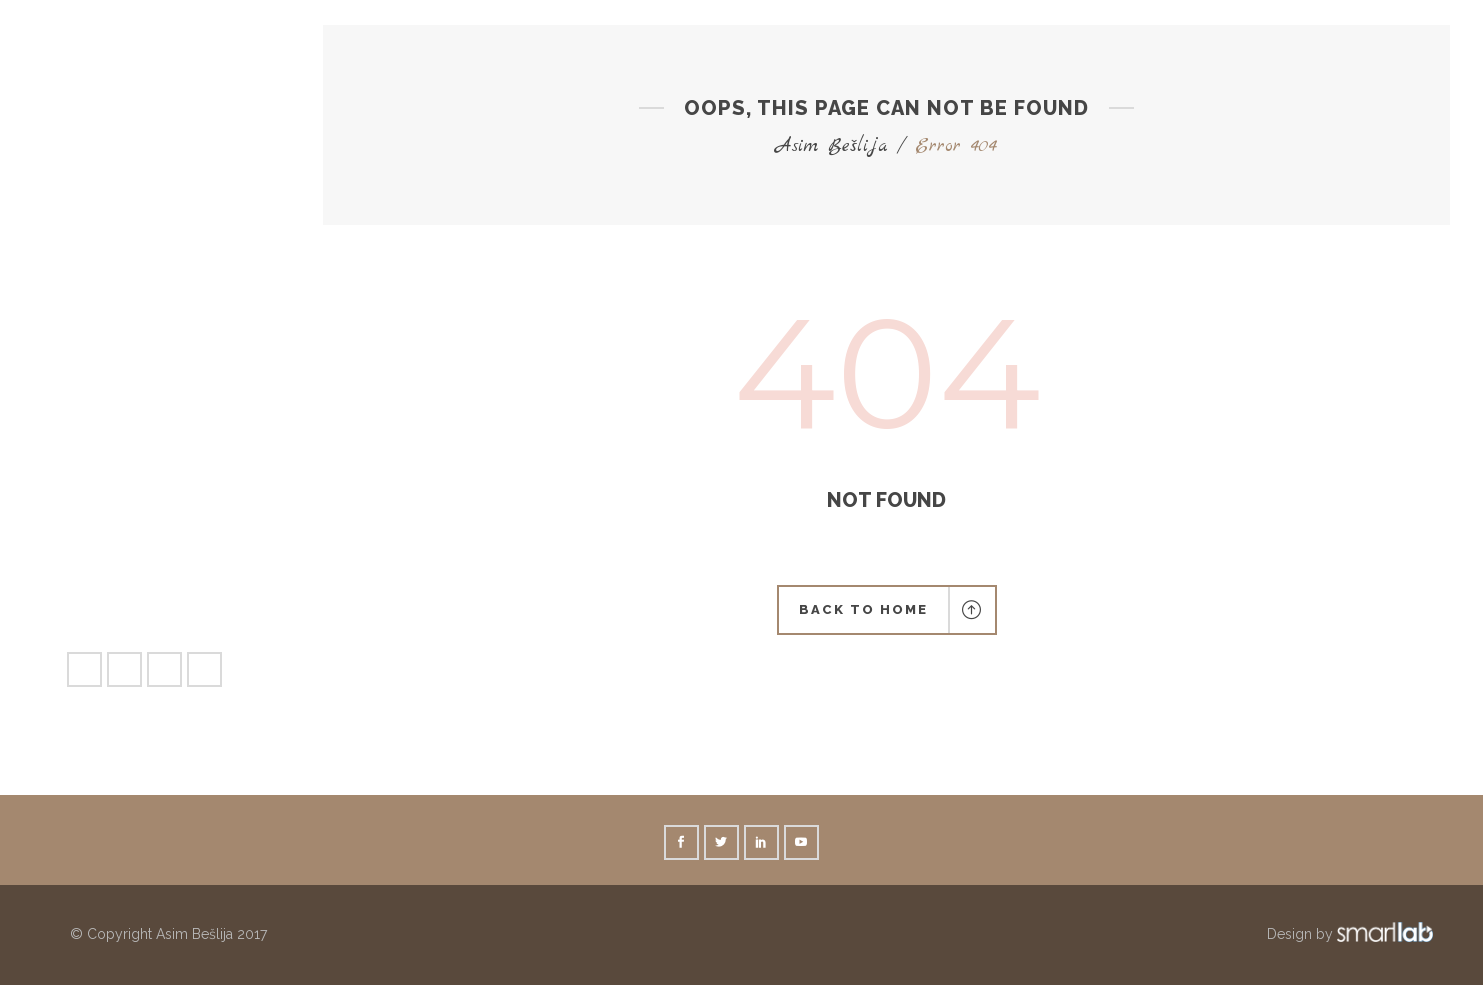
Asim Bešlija (831, 146)
